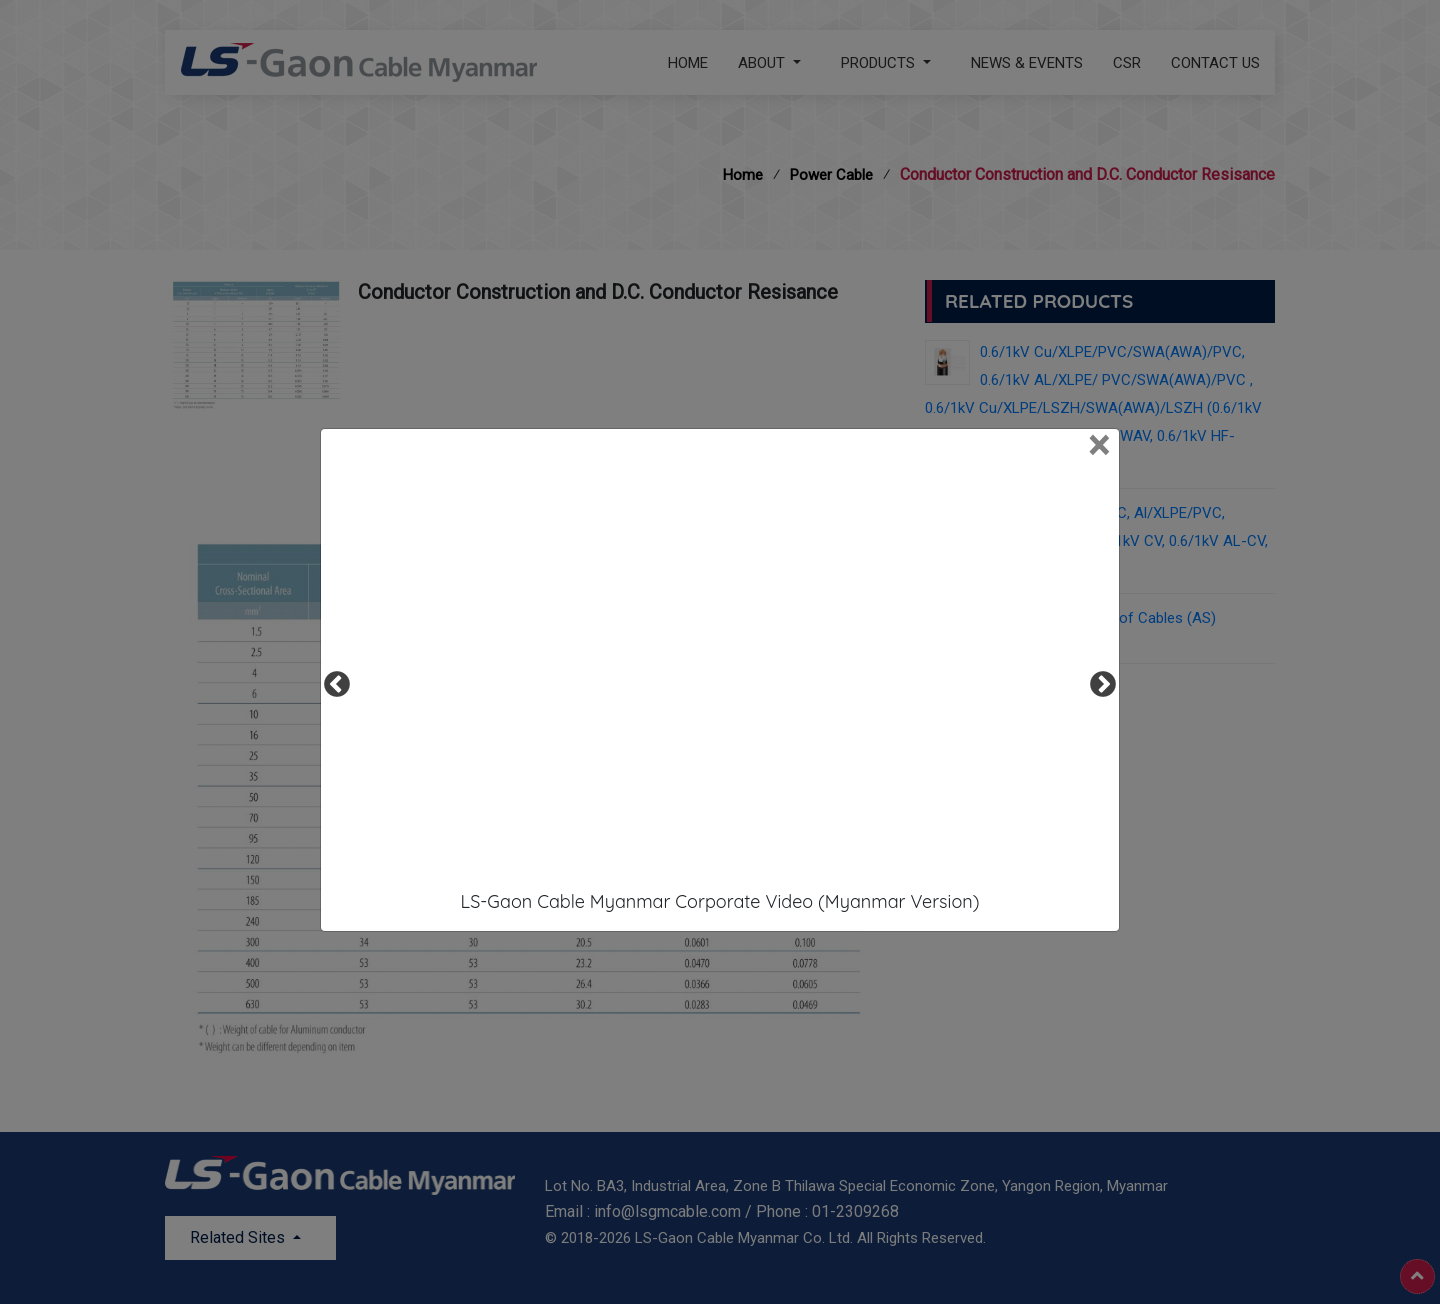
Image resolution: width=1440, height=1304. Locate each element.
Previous (332, 680)
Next (1098, 680)
